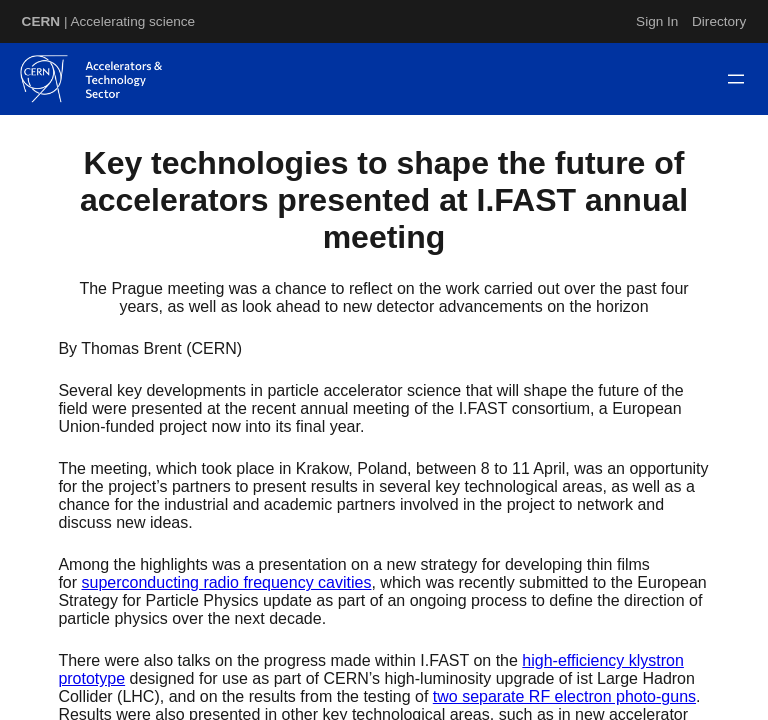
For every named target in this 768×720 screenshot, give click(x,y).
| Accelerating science (109, 21)
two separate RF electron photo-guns (564, 696)
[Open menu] (736, 79)
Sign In (657, 21)
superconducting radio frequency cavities (227, 582)
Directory (719, 21)
